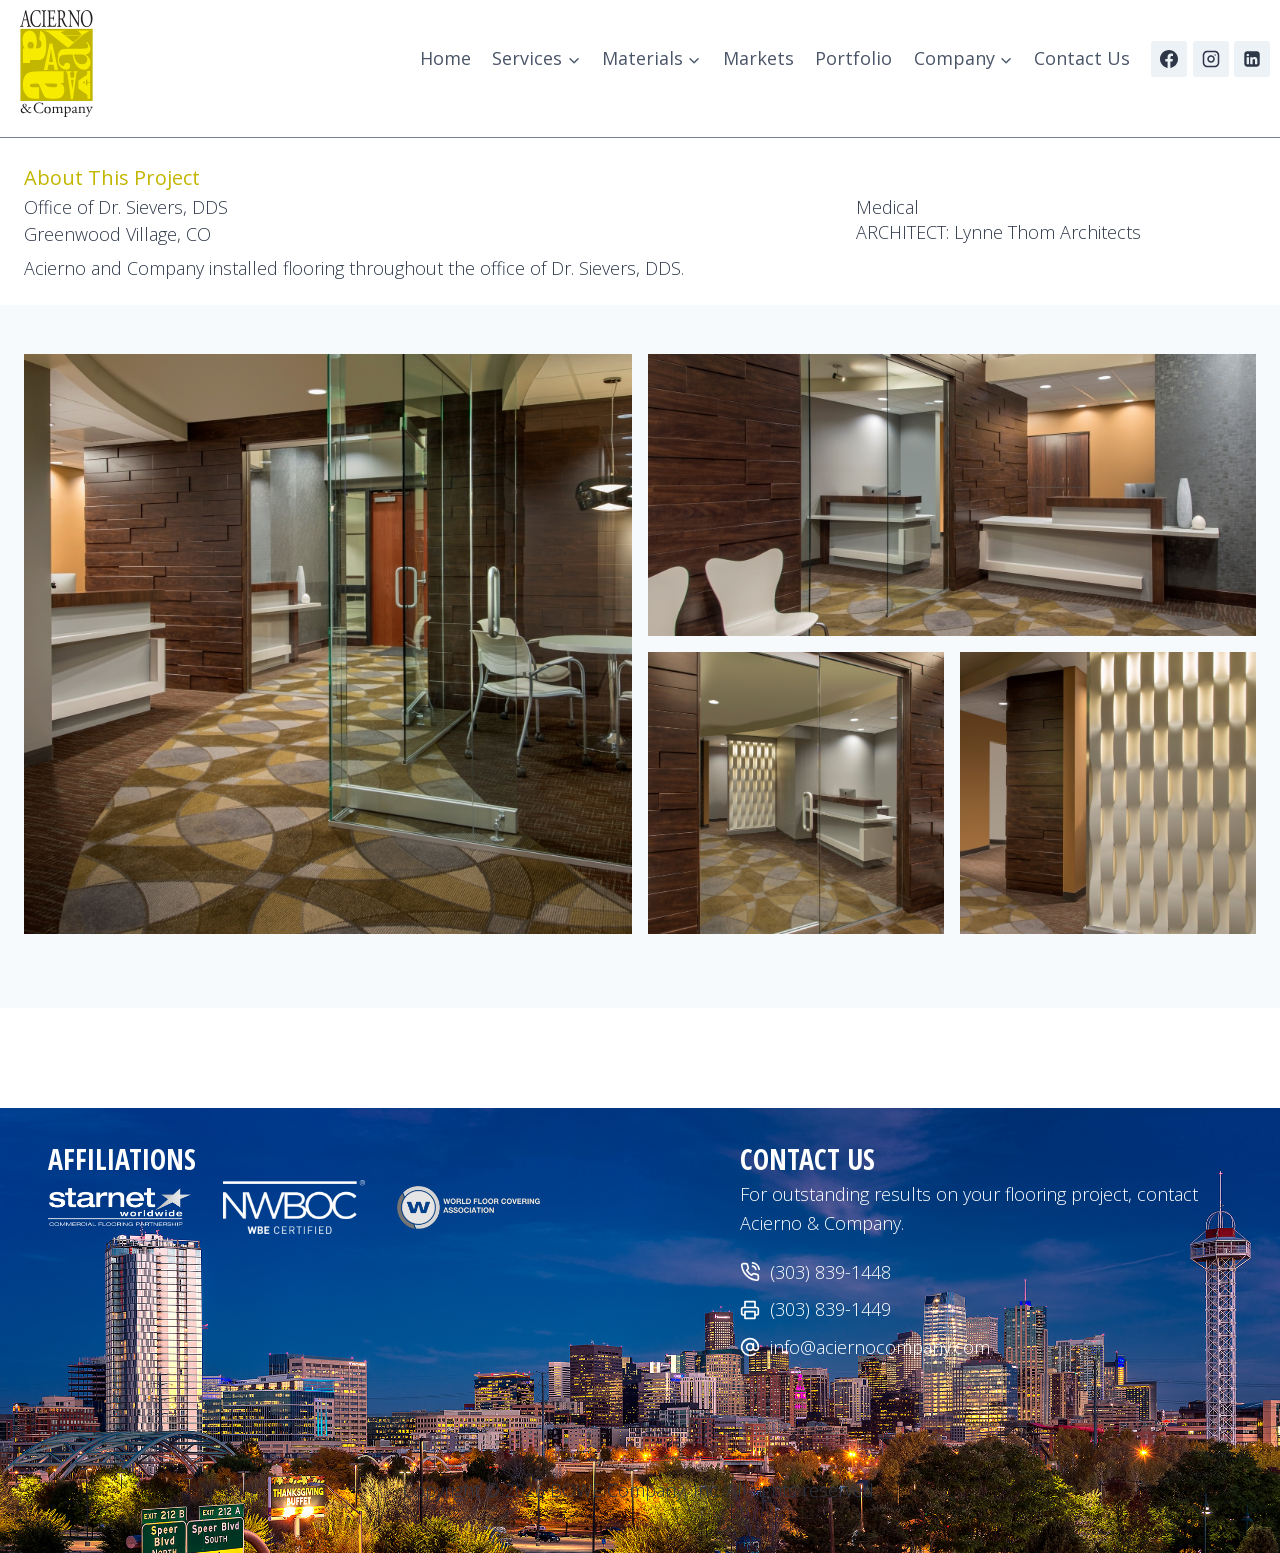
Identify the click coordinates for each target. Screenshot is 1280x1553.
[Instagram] (1211, 59)
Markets (758, 58)
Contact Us (1082, 58)
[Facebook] (1169, 59)
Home (445, 58)
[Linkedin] (1252, 59)
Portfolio (853, 58)
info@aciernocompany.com (880, 1347)
